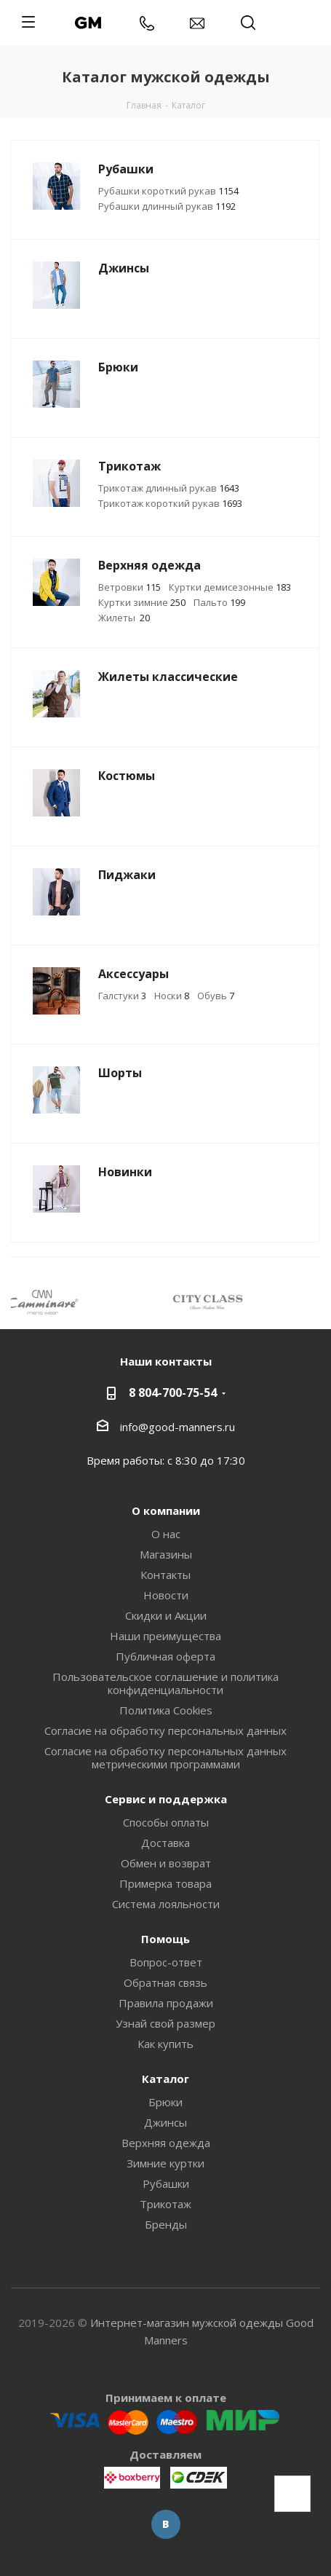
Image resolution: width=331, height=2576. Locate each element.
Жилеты (124, 617)
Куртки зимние (142, 602)
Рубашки (166, 2183)
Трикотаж (165, 2204)
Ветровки (129, 587)
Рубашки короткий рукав (168, 190)
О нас (165, 1534)
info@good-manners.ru (177, 1426)
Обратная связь (165, 1982)
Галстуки (122, 995)
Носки (171, 995)
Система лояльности (166, 1903)
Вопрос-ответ (165, 1962)
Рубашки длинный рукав (167, 206)
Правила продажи (166, 2003)
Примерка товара (165, 1883)
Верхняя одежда (165, 2142)
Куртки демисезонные (230, 587)
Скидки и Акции (166, 1615)
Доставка (165, 1842)
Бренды (166, 2224)
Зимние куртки (165, 2163)
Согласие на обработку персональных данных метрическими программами (165, 1757)
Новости (165, 1595)
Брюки (165, 2102)
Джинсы (165, 2122)
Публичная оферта (165, 1656)
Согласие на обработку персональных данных (165, 1730)
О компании (166, 1510)
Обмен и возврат (166, 1863)
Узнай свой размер (165, 2023)
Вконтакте (165, 2524)
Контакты (165, 1574)
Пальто (219, 602)
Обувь (215, 995)
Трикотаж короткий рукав (170, 503)
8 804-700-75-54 (173, 1392)
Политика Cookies (165, 1710)
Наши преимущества (165, 1635)
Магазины (166, 1554)
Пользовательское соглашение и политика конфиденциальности (165, 1683)
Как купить (165, 2043)
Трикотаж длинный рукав (168, 488)
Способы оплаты (166, 1822)
